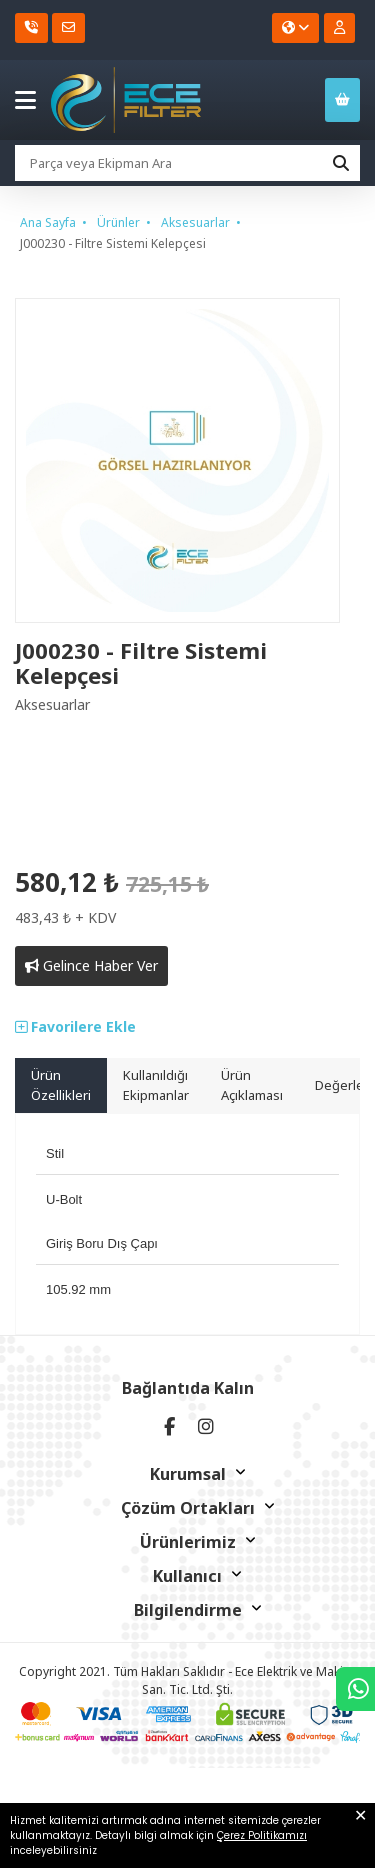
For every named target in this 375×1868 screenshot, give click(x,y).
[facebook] (170, 1426)
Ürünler (118, 222)
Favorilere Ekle (75, 1026)
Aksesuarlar (195, 222)
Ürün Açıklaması (252, 1085)
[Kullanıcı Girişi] (339, 28)
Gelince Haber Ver (91, 965)
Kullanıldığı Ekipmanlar (156, 1085)
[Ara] (341, 163)
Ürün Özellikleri (61, 1085)
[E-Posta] (68, 28)
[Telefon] (31, 28)
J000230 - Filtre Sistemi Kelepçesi (113, 243)
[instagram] (206, 1426)
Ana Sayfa (48, 222)
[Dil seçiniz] (295, 28)
